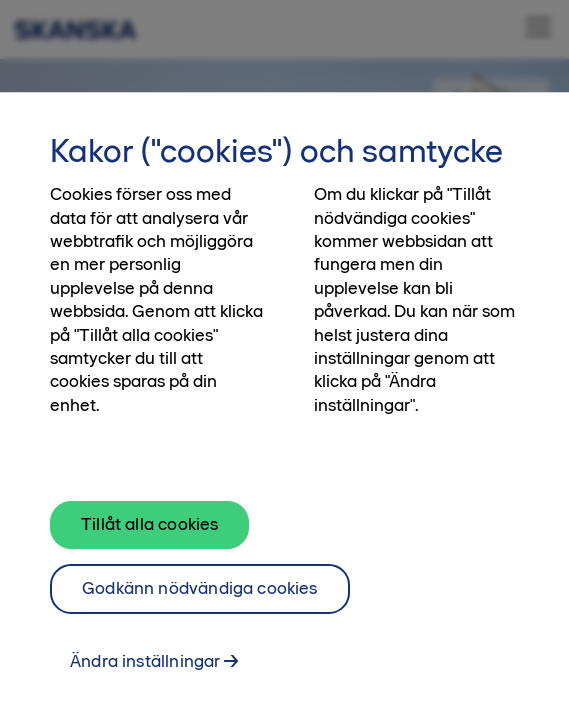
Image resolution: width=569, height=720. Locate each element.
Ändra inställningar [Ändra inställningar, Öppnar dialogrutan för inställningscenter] (145, 670)
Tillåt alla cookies (149, 533)
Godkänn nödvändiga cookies (200, 597)
